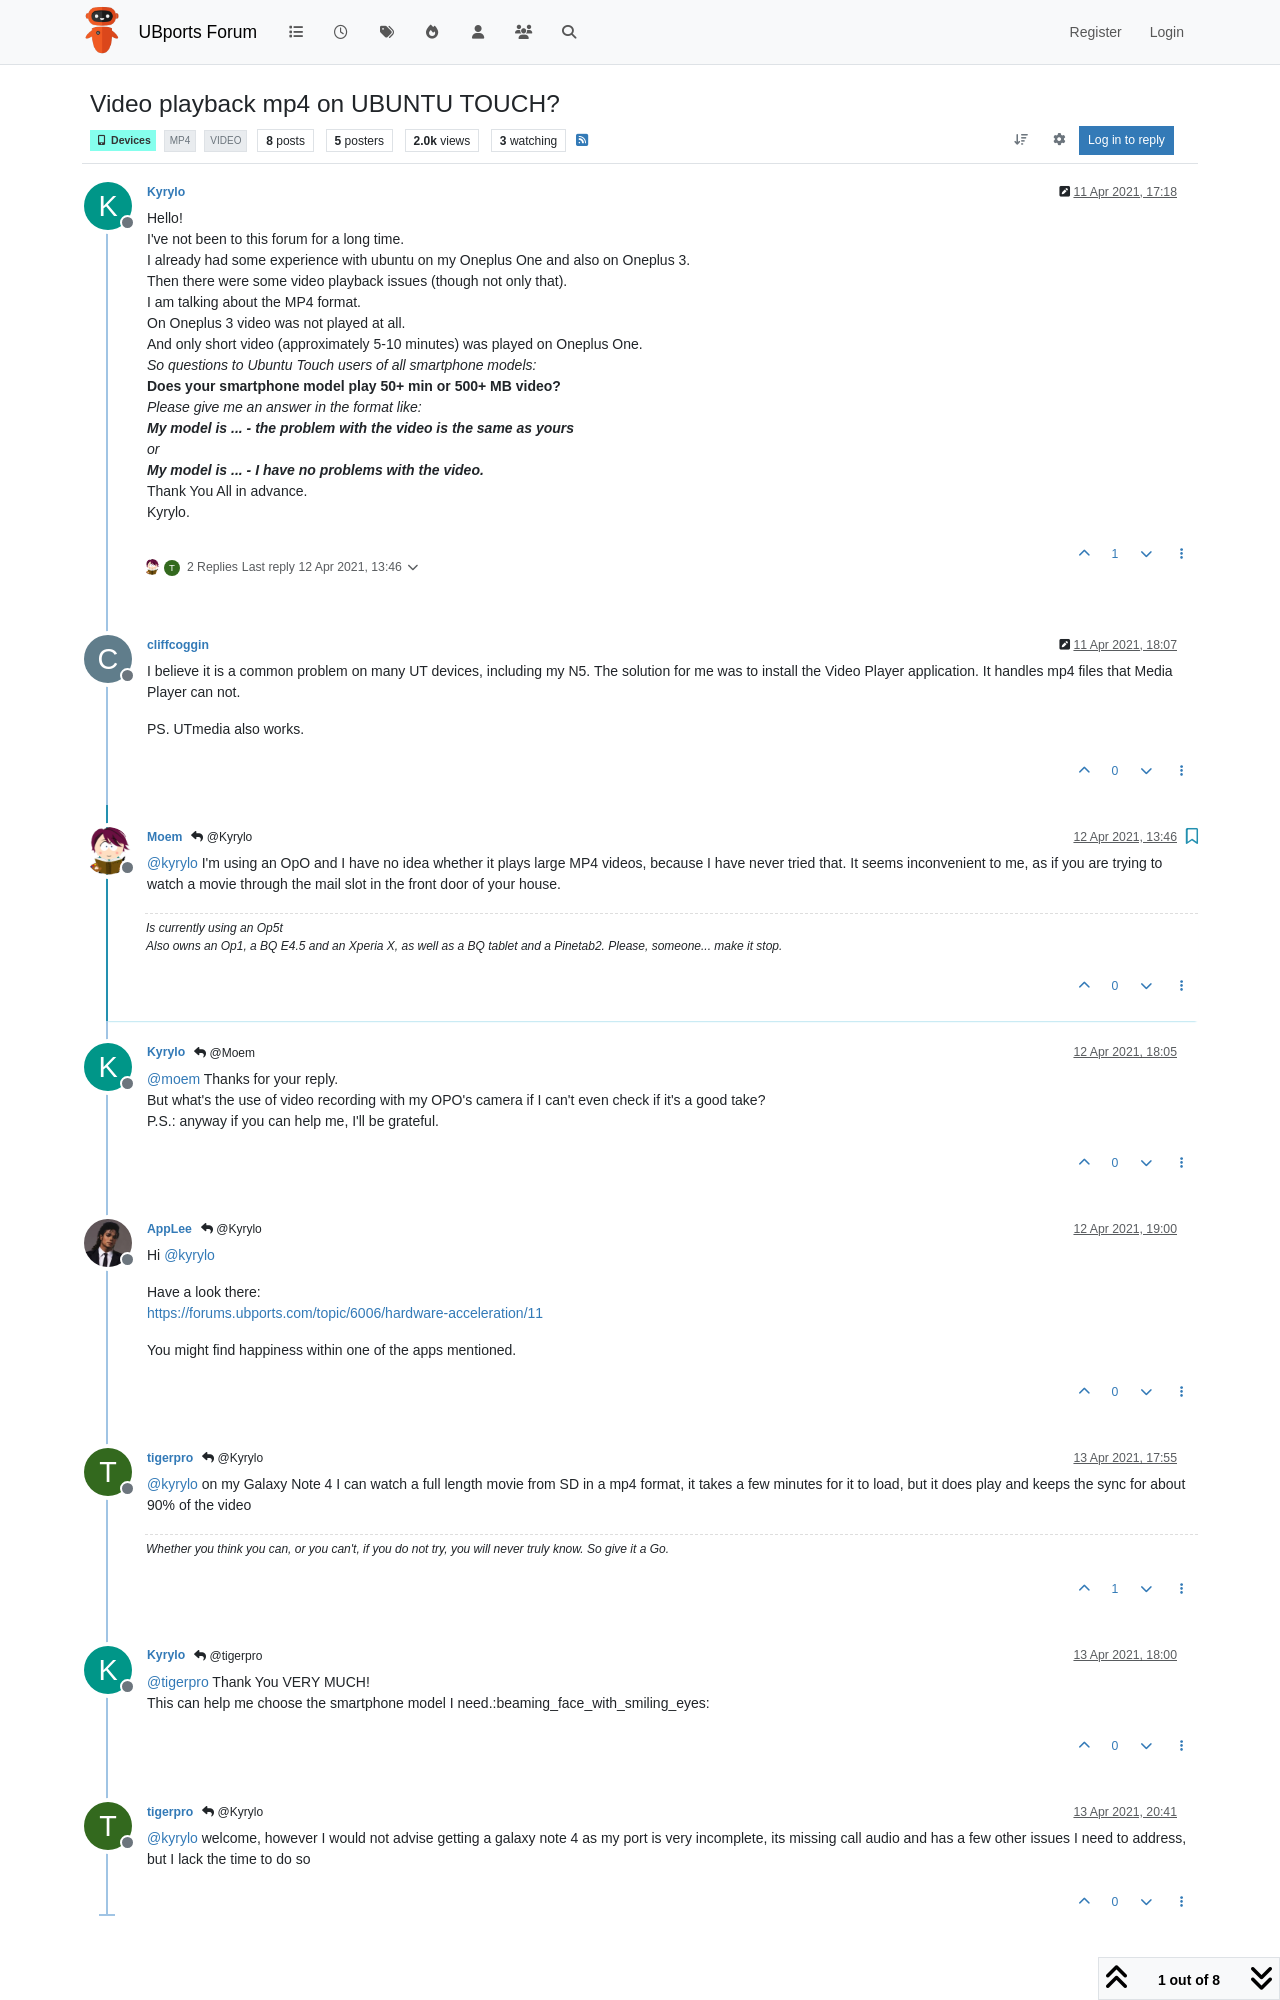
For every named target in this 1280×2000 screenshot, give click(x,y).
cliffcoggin (178, 645)
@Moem (224, 1053)
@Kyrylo (221, 837)
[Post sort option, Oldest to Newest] (1021, 140)
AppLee (169, 1229)
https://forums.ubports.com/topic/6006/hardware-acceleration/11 (345, 1313)
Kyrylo (166, 192)
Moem (164, 837)
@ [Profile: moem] (173, 1079)
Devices (123, 140)
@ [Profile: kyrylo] (172, 863)
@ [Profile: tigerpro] (178, 1682)
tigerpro (170, 1458)
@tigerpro (228, 1656)
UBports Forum (198, 32)
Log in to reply (1126, 140)
